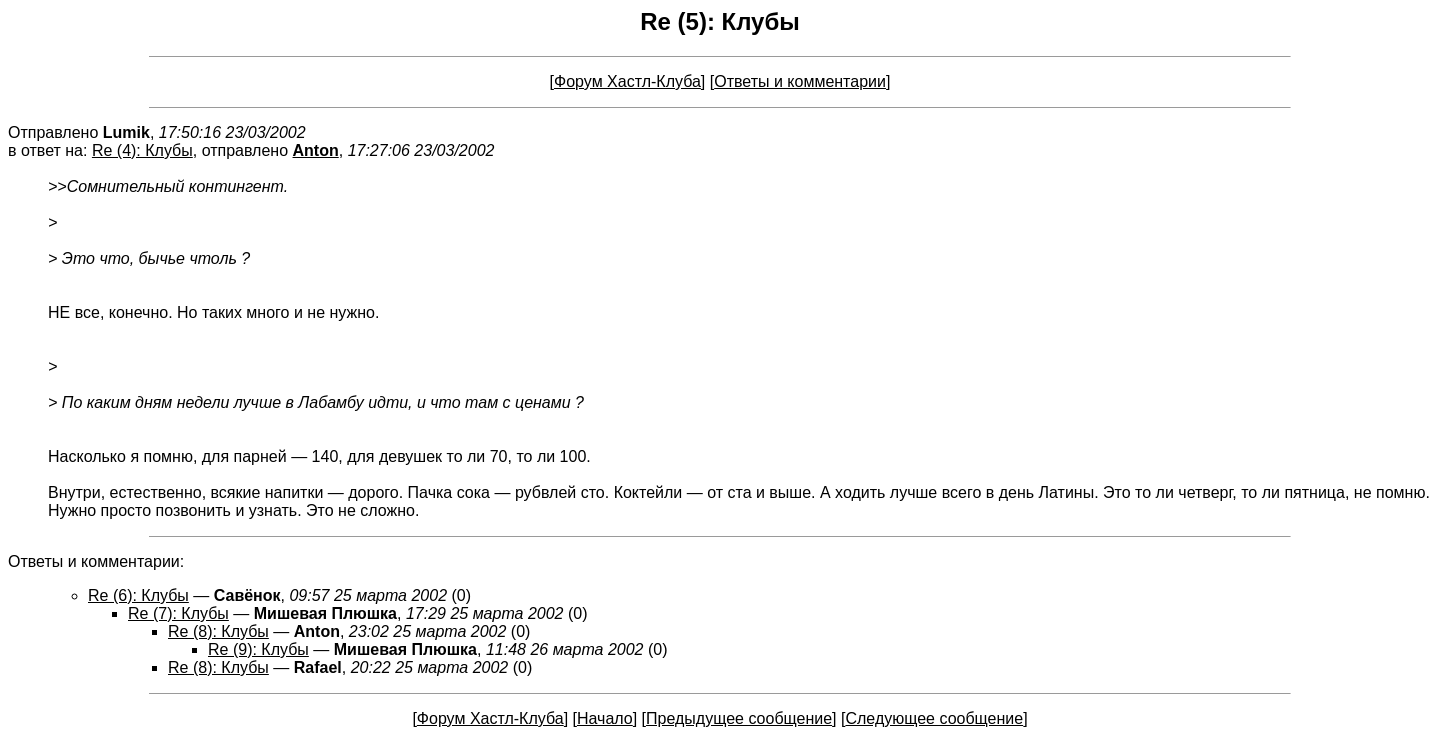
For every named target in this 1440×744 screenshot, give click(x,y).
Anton (316, 150)
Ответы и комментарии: (96, 561)
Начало (605, 718)
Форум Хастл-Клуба (627, 81)
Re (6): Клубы (138, 595)
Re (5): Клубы (720, 21)
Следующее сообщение (934, 718)
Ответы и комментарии (800, 81)
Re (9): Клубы (258, 649)
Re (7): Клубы (178, 613)
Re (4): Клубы (142, 150)
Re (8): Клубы (218, 631)
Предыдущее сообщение (739, 718)
